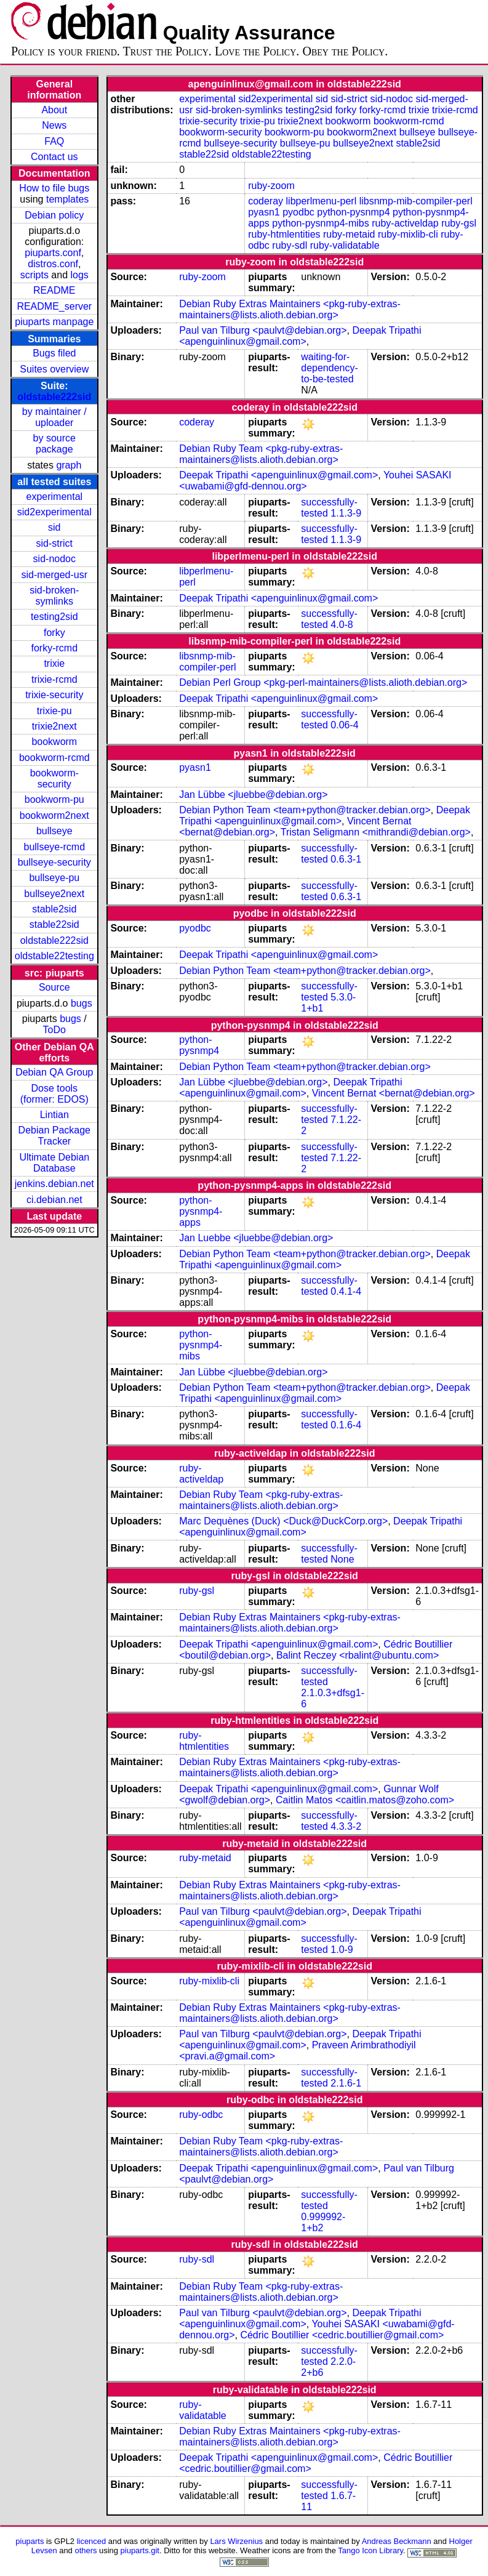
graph (68, 465)
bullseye (54, 831)
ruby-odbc (201, 2114)
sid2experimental (54, 512)
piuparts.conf (53, 253)
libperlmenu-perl (321, 201)
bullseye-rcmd (54, 847)
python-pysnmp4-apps (200, 1211)
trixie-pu (54, 711)
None (342, 1559)
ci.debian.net (54, 1199)
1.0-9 (341, 1949)
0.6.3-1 (345, 859)
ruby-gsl (458, 223)
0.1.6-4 (345, 1425)
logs (80, 275)
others (85, 2550)
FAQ (54, 141)
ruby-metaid (349, 234)
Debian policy (54, 215)
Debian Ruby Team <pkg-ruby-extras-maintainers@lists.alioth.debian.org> (261, 454)
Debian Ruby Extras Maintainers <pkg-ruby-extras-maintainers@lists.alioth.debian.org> (290, 309)
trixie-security (54, 695)
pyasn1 (264, 212)
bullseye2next (54, 893)
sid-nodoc (54, 558)
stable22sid (54, 924)
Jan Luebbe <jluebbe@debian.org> (256, 1238)
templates (67, 199)
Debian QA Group (54, 1072)
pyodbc (298, 212)
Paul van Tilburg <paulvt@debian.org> (262, 330)
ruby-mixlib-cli (408, 234)
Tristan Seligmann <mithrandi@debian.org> (376, 832)
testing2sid (54, 616)
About (54, 110)
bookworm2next (54, 815)
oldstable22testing (54, 956)
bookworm (54, 741)
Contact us (54, 156)
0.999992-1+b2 (323, 2222)
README (54, 290)
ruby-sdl (289, 245)
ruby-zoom (271, 185)
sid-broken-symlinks (54, 595)
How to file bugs (54, 188)
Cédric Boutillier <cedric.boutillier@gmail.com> (342, 2335)
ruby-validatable (345, 245)
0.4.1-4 (345, 1291)
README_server (54, 306)
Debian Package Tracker (54, 1135)
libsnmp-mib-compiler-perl (416, 201)
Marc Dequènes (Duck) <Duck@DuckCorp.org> (283, 1521)
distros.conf (53, 264)
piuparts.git (140, 2550)
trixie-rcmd (54, 679)
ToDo (54, 1029)
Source (54, 987)
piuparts (29, 2541)
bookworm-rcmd (54, 757)
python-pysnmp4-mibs (320, 223)
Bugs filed (54, 353)
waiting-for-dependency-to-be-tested (329, 368)
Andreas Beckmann (396, 2541)
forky (54, 632)
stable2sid (54, 909)
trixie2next (54, 726)
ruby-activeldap (405, 223)
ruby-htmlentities (284, 234)
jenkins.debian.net (54, 1183)
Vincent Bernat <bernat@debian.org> (393, 1093)
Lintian (54, 1114)
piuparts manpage (54, 321)
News (54, 125)
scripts (34, 275)
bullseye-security (54, 862)
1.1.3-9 (345, 513)
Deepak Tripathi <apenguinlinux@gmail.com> (300, 336)
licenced (91, 2541)
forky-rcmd (54, 648)
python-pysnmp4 (353, 212)
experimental (54, 496)
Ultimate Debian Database (54, 1162)
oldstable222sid (54, 397)
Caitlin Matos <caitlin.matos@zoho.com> (365, 1800)
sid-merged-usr (54, 575)
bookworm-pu (54, 799)
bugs (81, 1003)
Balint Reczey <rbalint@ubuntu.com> (357, 1655)
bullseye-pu (54, 877)
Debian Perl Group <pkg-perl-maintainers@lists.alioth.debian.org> (323, 682)
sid (54, 527)
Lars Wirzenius (236, 2541)
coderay (265, 201)
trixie (54, 663)
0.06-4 (344, 725)
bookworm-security (54, 778)
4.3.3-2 (345, 1826)
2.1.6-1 (345, 2083)
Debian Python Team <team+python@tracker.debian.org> (305, 810)
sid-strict (54, 543)
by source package (54, 443)
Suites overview (54, 369)
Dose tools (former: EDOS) (54, 1094)
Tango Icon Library (370, 2550)
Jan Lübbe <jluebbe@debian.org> (253, 794)
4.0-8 (341, 624)
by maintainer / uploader (54, 417)
